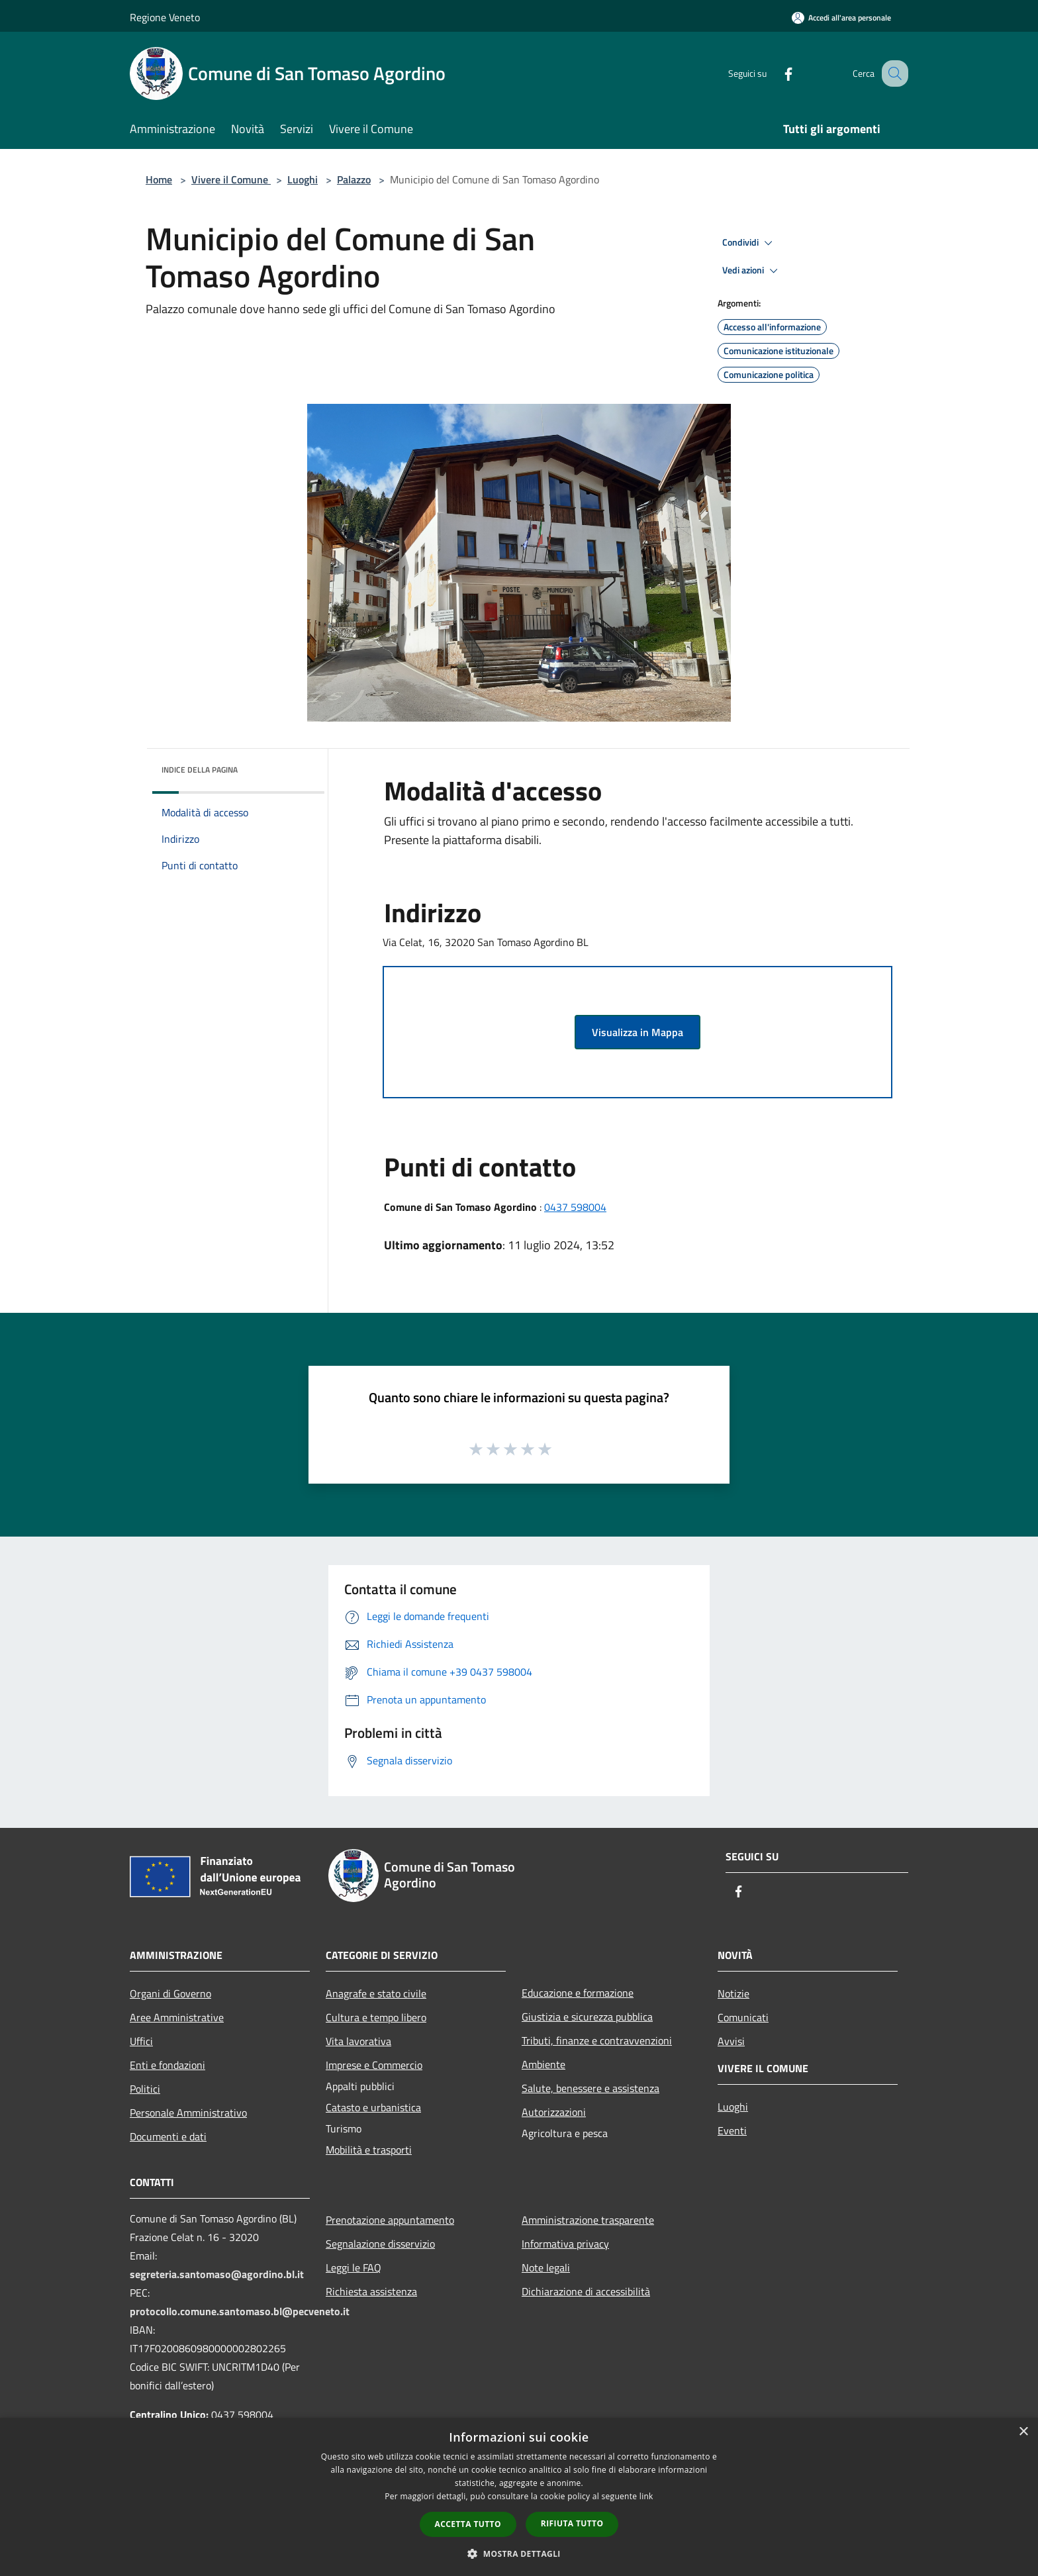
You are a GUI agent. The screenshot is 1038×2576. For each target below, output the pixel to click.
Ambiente (543, 2064)
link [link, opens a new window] (646, 2496)
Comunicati (743, 2017)
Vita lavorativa (358, 2041)
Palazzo (354, 179)
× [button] (1023, 2432)
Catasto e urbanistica (373, 2107)
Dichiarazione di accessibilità (586, 2291)
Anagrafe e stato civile (376, 1993)
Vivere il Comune (231, 179)
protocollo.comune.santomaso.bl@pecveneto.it (240, 2311)
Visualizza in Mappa (637, 1032)
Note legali (546, 2267)
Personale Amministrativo (188, 2113)
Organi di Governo (170, 1993)
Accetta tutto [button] (468, 2524)
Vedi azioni (752, 271)
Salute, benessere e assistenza (590, 2088)
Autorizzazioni (554, 2112)
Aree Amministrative (177, 2017)
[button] (519, 2553)
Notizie (733, 1993)
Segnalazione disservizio (380, 2244)
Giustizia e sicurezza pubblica (587, 2017)
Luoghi (302, 179)
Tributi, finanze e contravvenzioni (597, 2040)
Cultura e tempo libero (376, 2017)
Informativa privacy (565, 2244)
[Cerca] (892, 73)
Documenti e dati (168, 2136)
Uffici (141, 2041)
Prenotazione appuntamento (390, 2220)
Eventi (732, 2130)
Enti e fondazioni (167, 2065)
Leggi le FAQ (353, 2267)
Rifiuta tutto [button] (572, 2523)
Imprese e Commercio (374, 2065)
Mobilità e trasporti (369, 2150)
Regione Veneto (165, 17)
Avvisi (731, 2041)
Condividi (749, 243)
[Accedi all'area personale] (841, 17)
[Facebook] (774, 73)
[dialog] (519, 2497)
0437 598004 (575, 1207)
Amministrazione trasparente (588, 2220)
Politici (145, 2089)
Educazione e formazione (578, 1993)
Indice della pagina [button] (200, 769)
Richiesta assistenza (371, 2291)
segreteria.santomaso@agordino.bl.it (217, 2274)
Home (159, 179)
